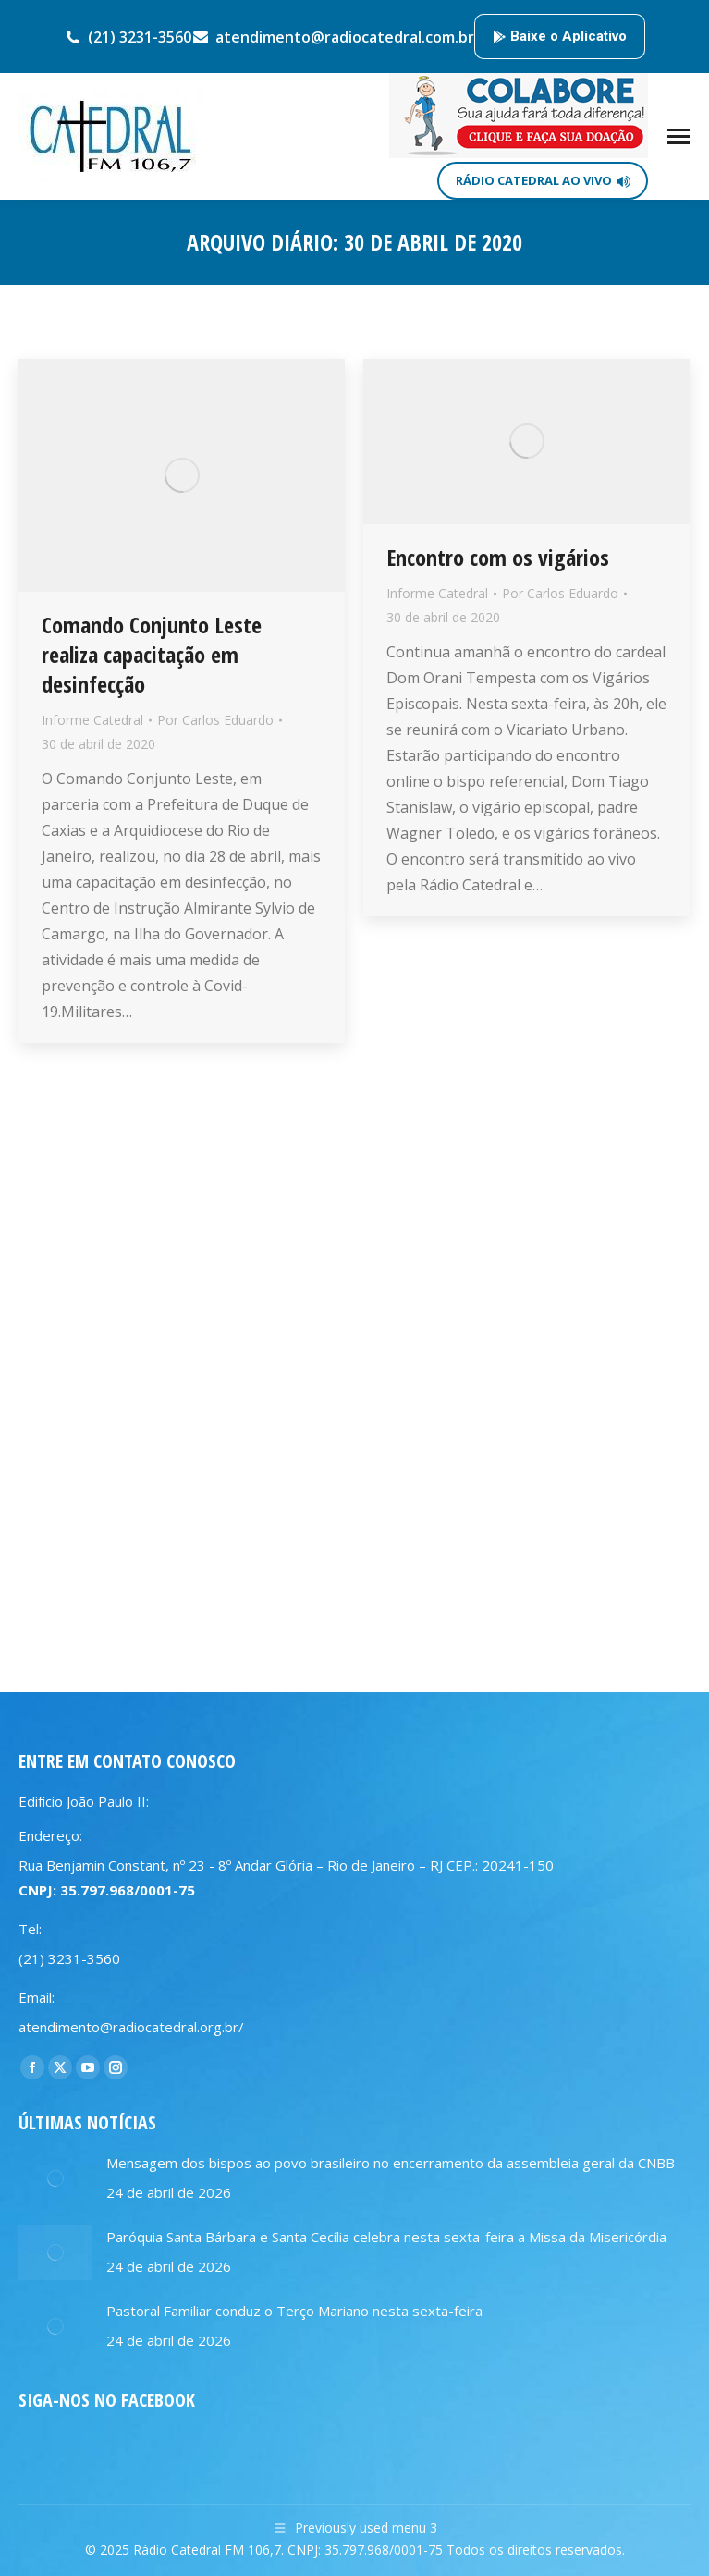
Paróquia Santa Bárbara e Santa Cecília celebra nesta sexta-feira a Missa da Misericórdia (386, 2236)
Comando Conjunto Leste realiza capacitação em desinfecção (152, 654)
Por (215, 720)
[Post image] (55, 2178)
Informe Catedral (92, 720)
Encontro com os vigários (497, 557)
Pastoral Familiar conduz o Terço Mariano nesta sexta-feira (294, 2310)
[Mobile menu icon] (678, 136)
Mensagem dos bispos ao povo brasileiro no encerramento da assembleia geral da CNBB (390, 2162)
